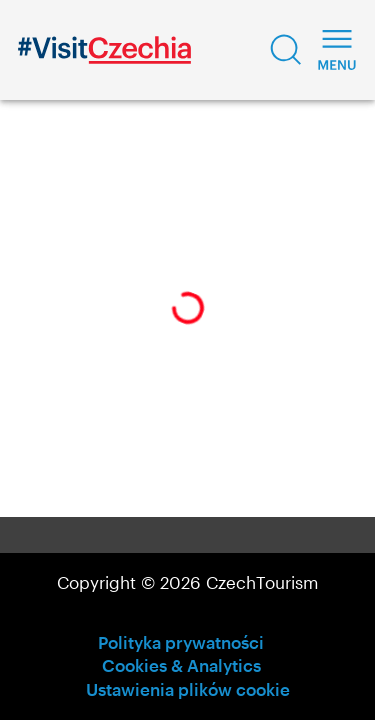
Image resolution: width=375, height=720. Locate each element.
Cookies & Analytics (181, 665)
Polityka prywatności (181, 642)
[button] (286, 50)
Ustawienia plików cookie (188, 689)
